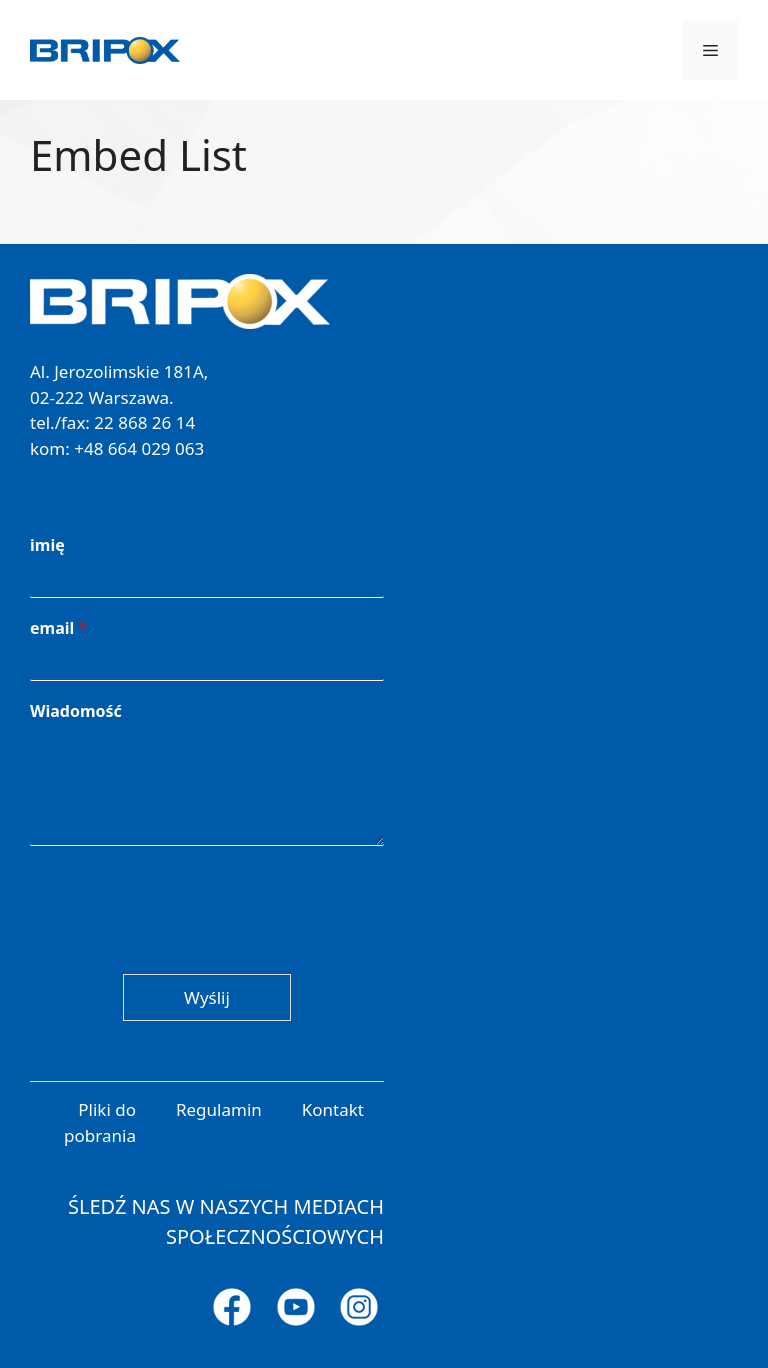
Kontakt (333, 1109)
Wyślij (207, 997)
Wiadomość (76, 711)
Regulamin (219, 1109)
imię (47, 545)
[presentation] (182, 941)
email (58, 628)
